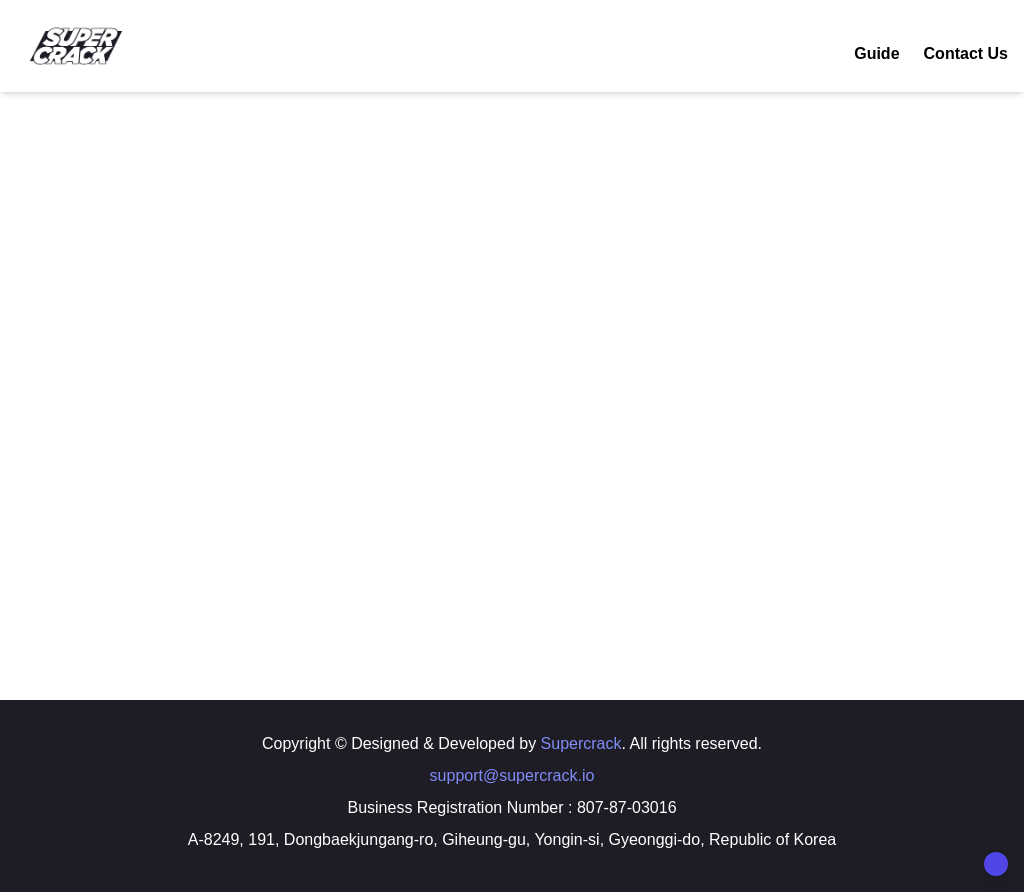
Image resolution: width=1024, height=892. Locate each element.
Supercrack (581, 743)
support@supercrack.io (512, 775)
